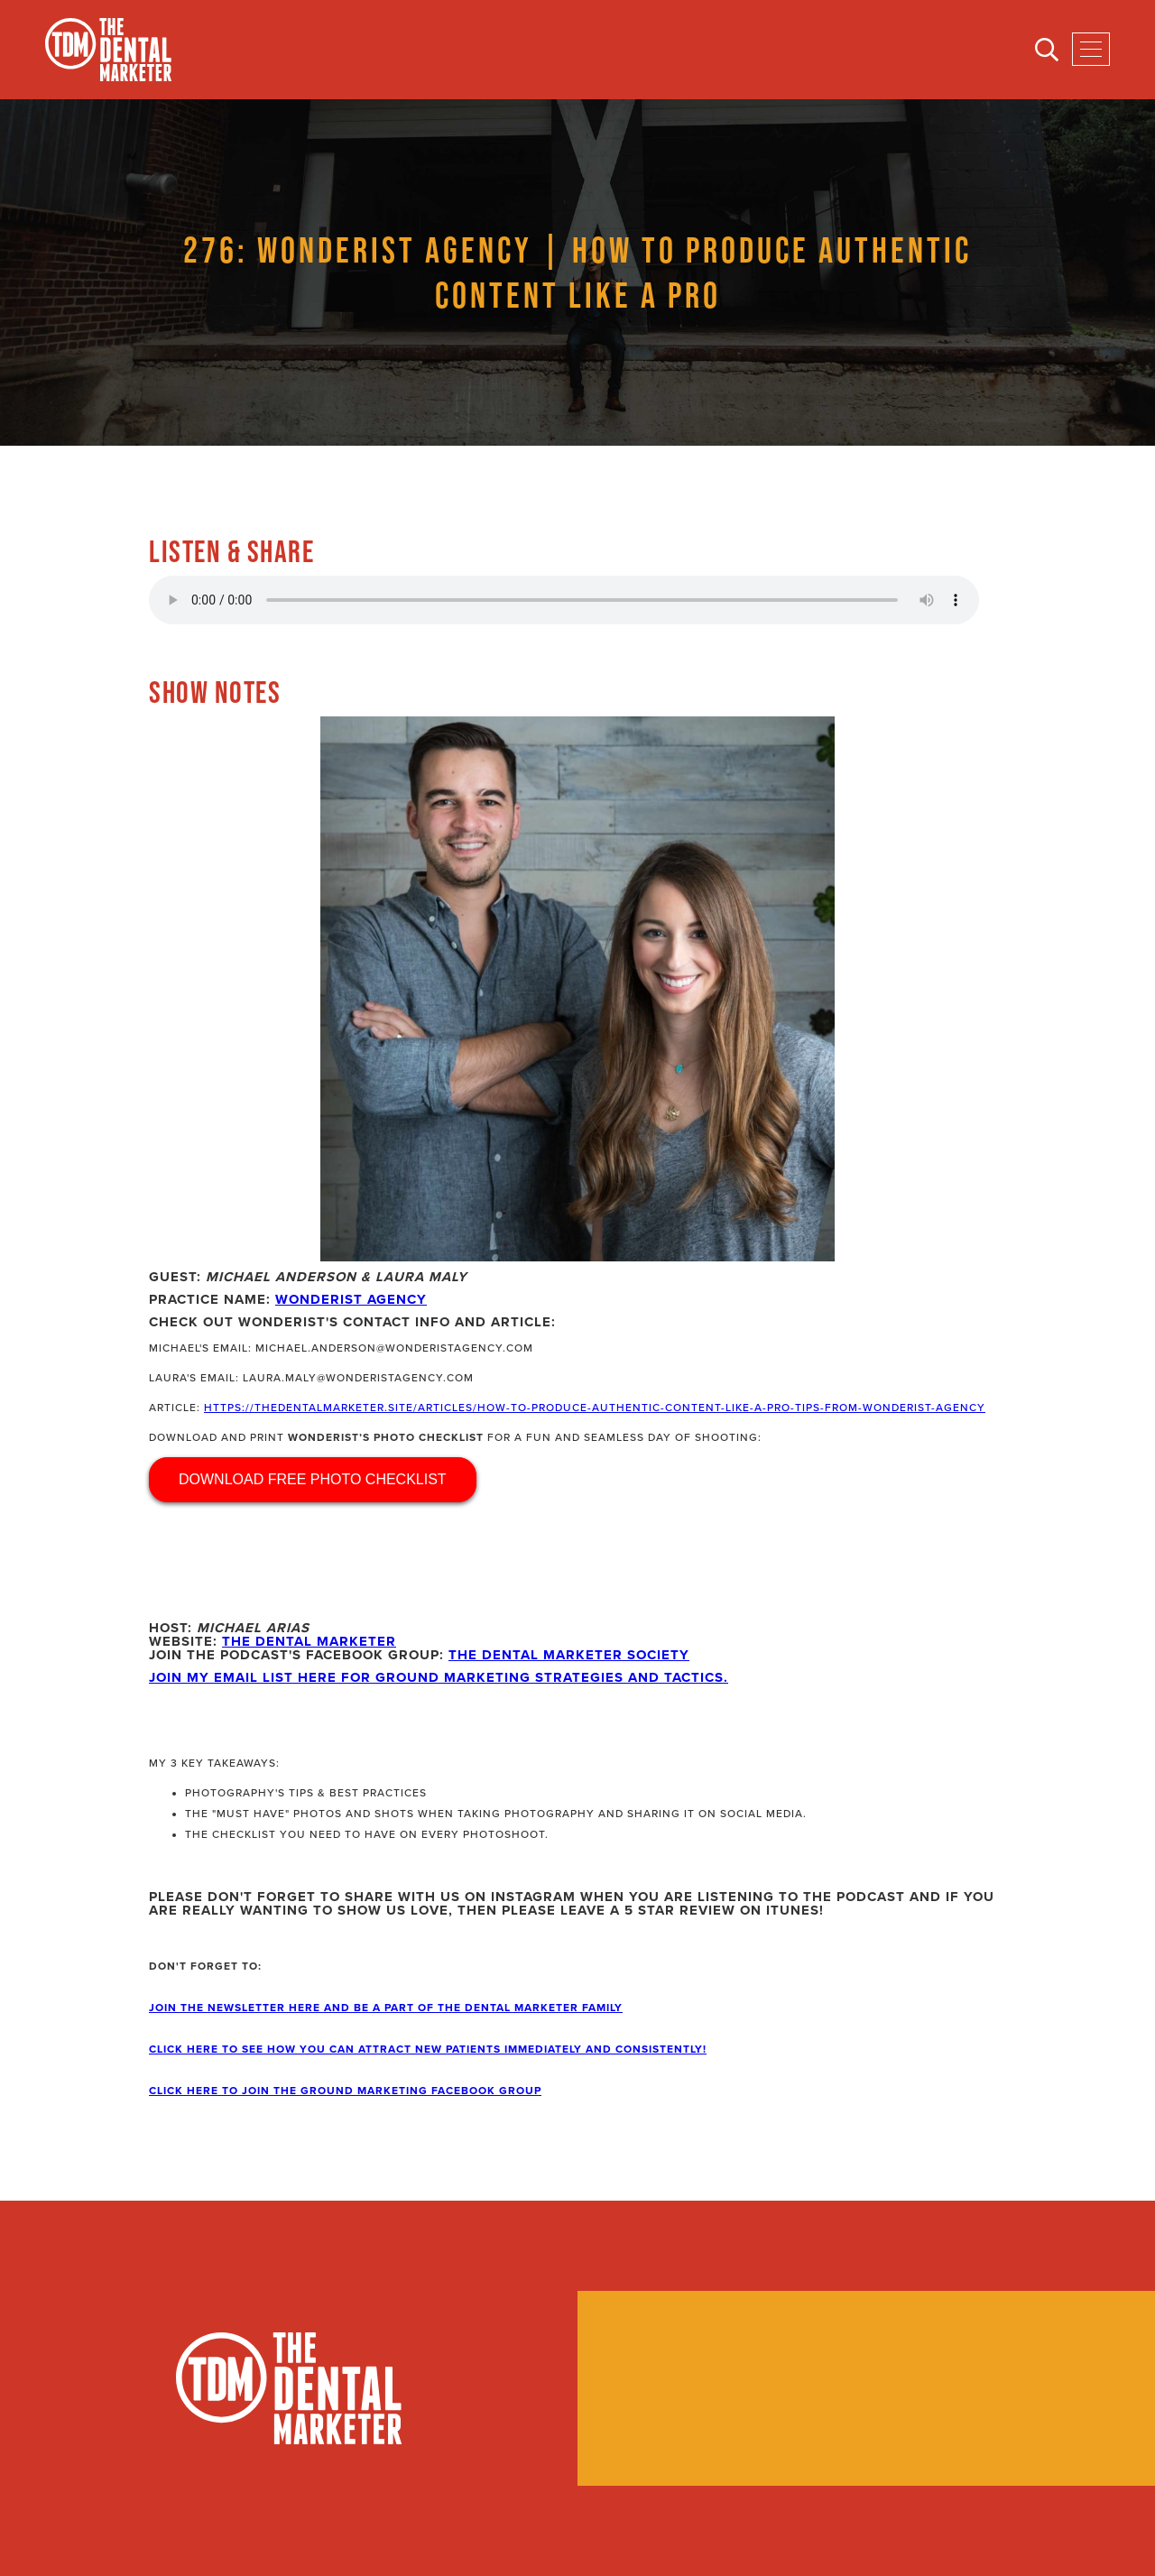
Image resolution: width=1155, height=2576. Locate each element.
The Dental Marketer (309, 1641)
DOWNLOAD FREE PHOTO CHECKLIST (313, 1479)
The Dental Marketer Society (568, 1655)
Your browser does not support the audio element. (564, 600)
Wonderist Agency (351, 1299)
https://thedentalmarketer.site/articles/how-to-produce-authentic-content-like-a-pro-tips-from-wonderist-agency (594, 1407)
